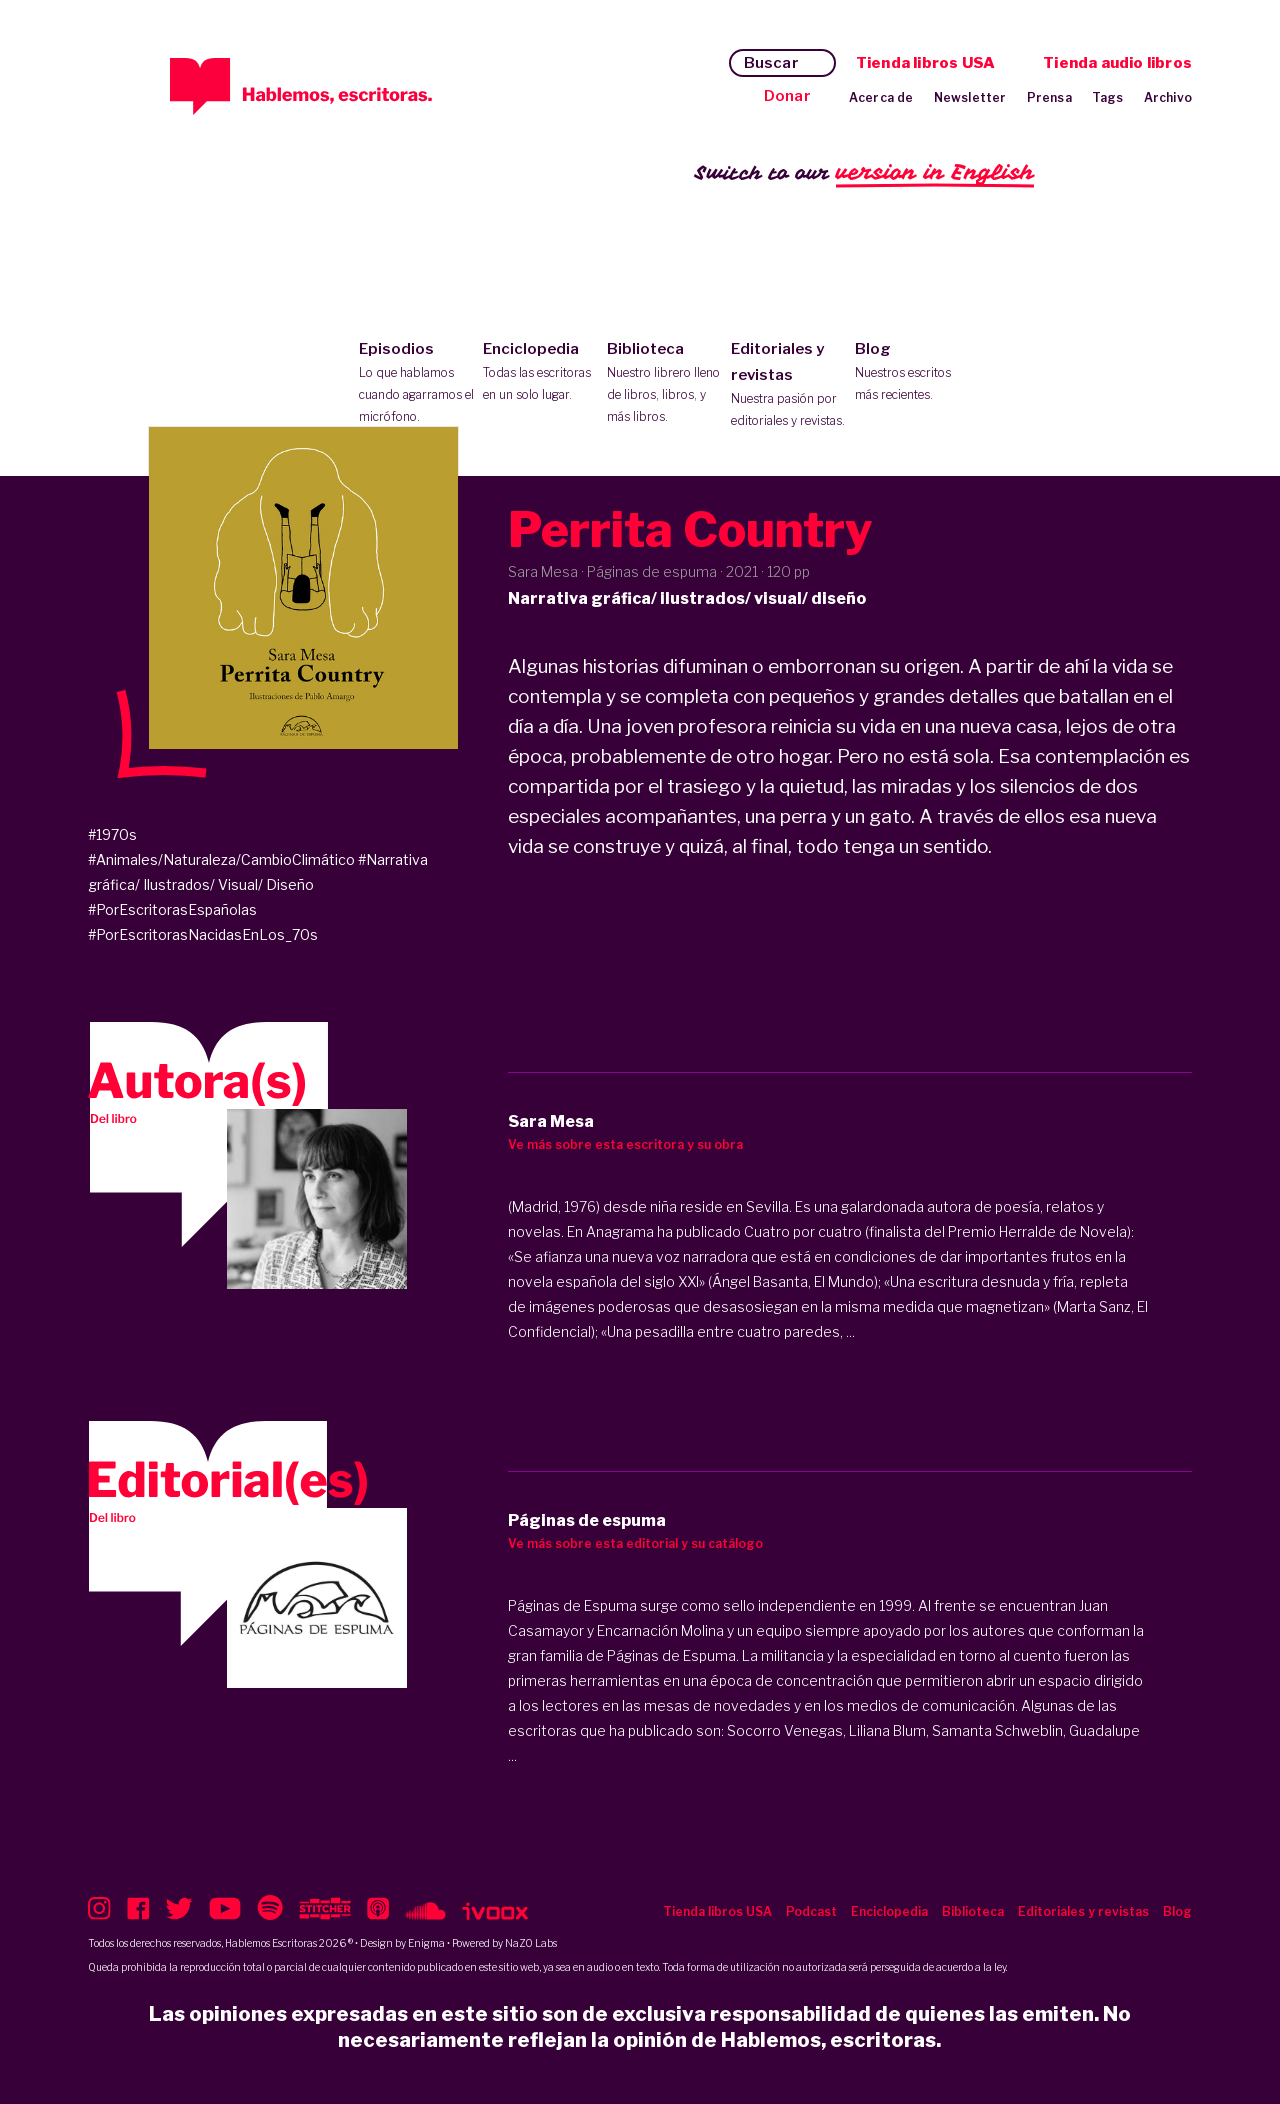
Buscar (771, 63)
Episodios (416, 384)
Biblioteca (664, 384)
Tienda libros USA (925, 63)
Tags (1108, 97)
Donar (787, 96)
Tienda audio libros (1117, 63)
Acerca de (881, 97)
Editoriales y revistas (788, 386)
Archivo (1168, 97)
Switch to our (864, 173)
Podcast (811, 1911)
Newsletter (970, 97)
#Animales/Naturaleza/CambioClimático (221, 859)
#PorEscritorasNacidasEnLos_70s (203, 934)
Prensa (1049, 97)
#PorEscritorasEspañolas (172, 909)
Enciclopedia (540, 373)
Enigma (426, 1943)
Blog (912, 373)
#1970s (112, 834)
